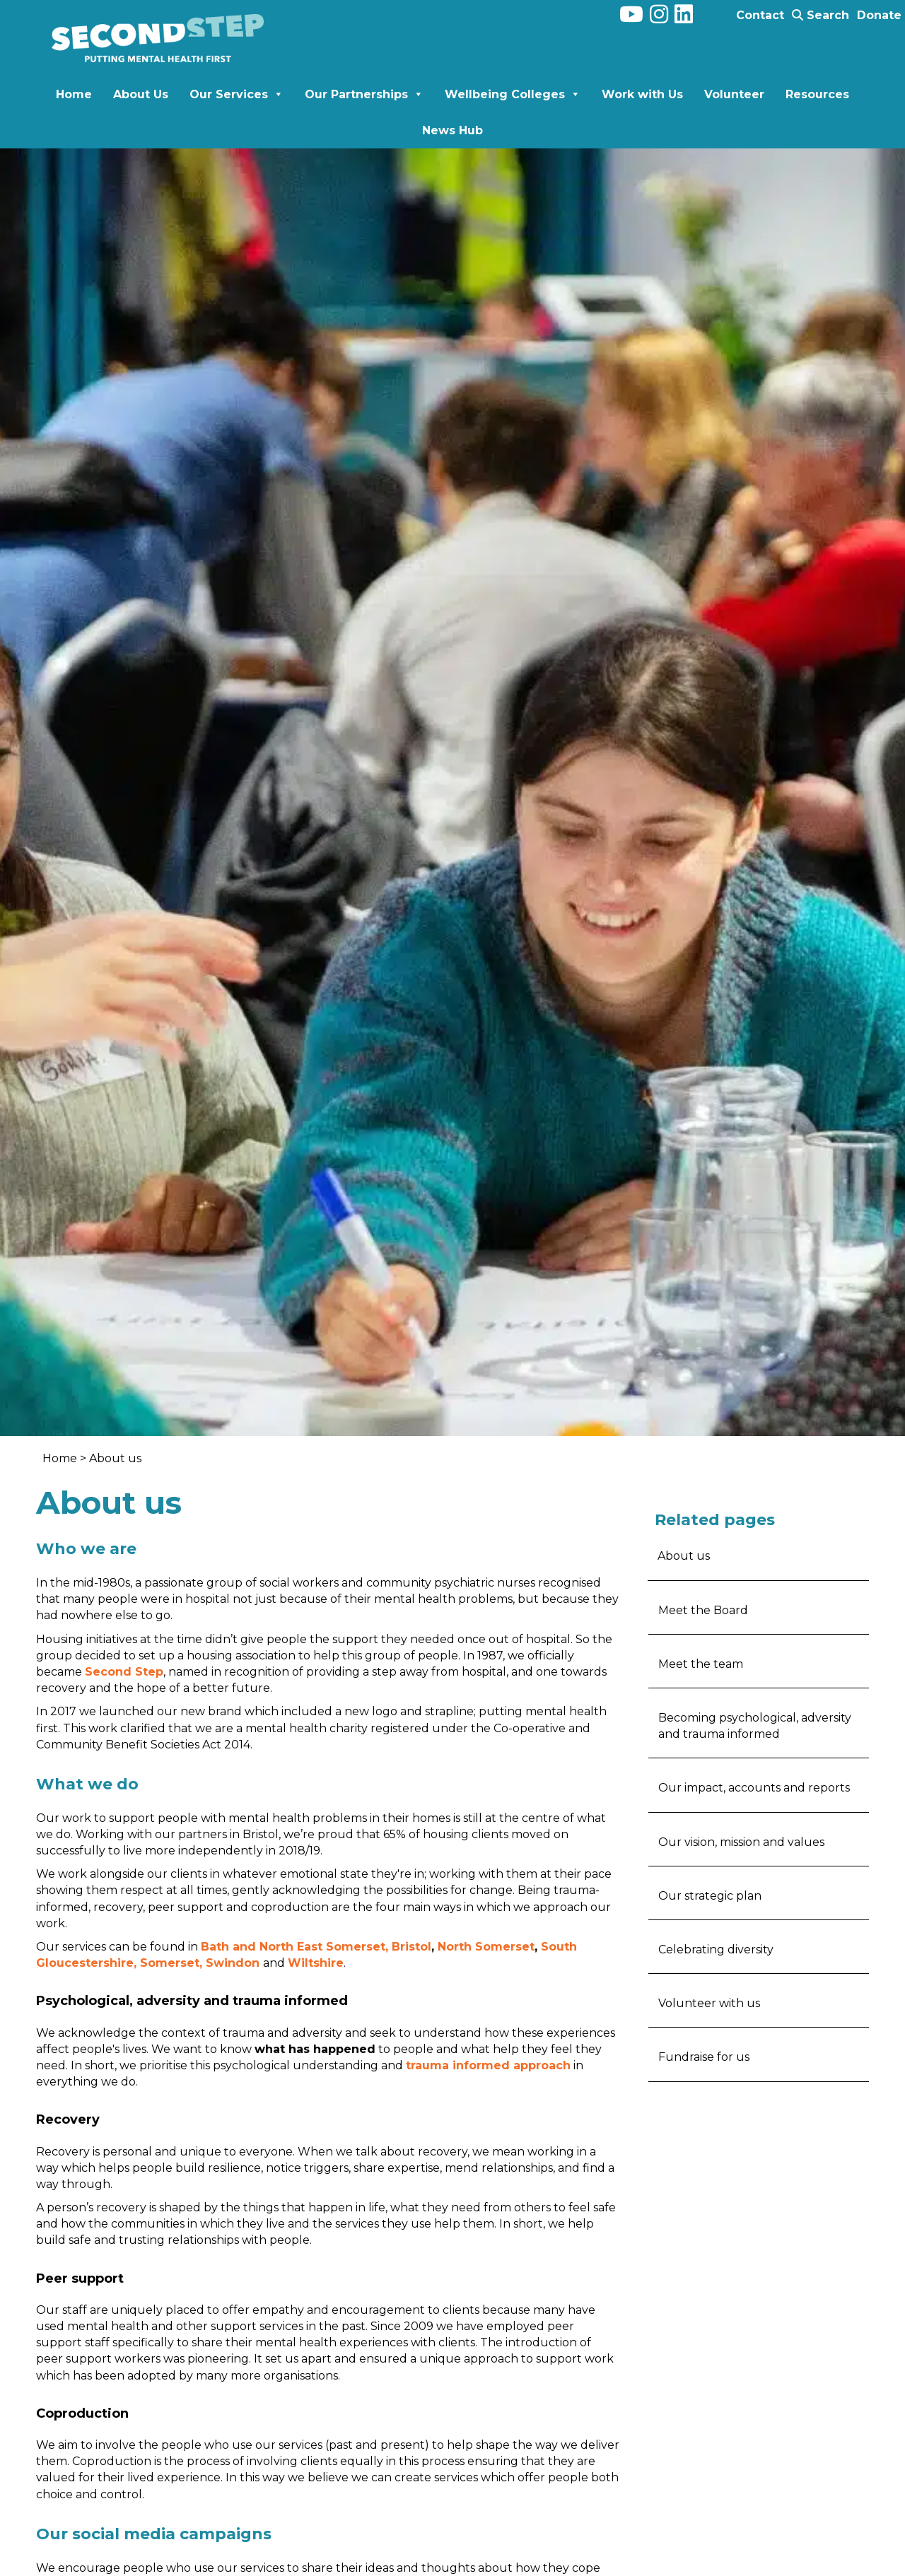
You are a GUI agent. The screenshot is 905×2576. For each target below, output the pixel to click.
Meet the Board (703, 1610)
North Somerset (486, 1946)
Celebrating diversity (715, 1949)
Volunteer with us (709, 2003)
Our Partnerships (364, 94)
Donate (879, 15)
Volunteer (734, 94)
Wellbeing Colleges (512, 94)
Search (820, 15)
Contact (760, 15)
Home (74, 94)
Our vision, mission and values (741, 1842)
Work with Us (642, 94)
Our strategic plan (709, 1895)
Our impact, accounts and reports (754, 1787)
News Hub (452, 130)
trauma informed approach (488, 2065)
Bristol (411, 1946)
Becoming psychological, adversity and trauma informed (754, 1726)
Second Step (124, 1671)
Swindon (232, 1963)
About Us (140, 94)
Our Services (236, 94)
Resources (817, 94)
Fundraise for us (703, 2057)
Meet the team (700, 1664)
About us (684, 1556)
